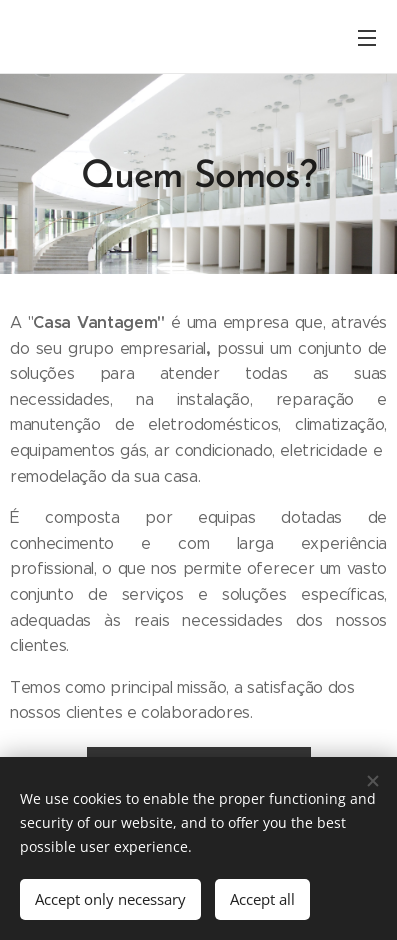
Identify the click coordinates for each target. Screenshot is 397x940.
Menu (367, 38)
